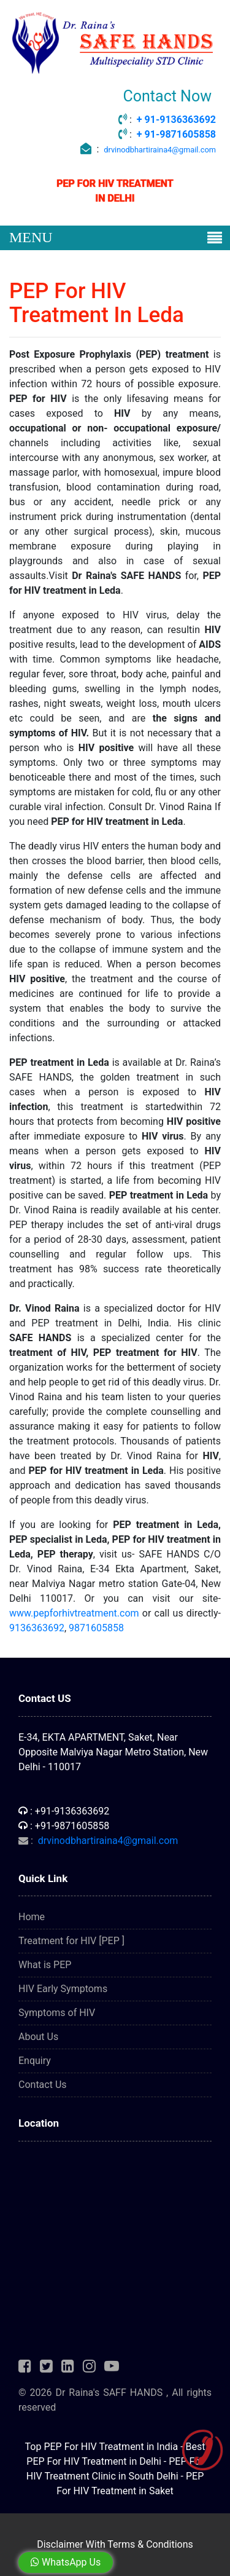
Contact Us (42, 2084)
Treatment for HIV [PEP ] (71, 1941)
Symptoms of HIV (56, 2013)
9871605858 (96, 1628)
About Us (38, 2036)
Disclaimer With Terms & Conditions (115, 2544)
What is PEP (44, 1965)
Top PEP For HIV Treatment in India (101, 2446)
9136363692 (36, 1628)
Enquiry (34, 2060)
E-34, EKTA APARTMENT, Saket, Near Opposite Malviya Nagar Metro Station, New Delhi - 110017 (113, 1752)
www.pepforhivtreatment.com (74, 1613)
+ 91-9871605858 (176, 134)
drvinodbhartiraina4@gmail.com (160, 149)
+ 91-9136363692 (176, 119)
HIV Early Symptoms (62, 1989)
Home (31, 1917)
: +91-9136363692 (63, 1811)
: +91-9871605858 (63, 1826)
